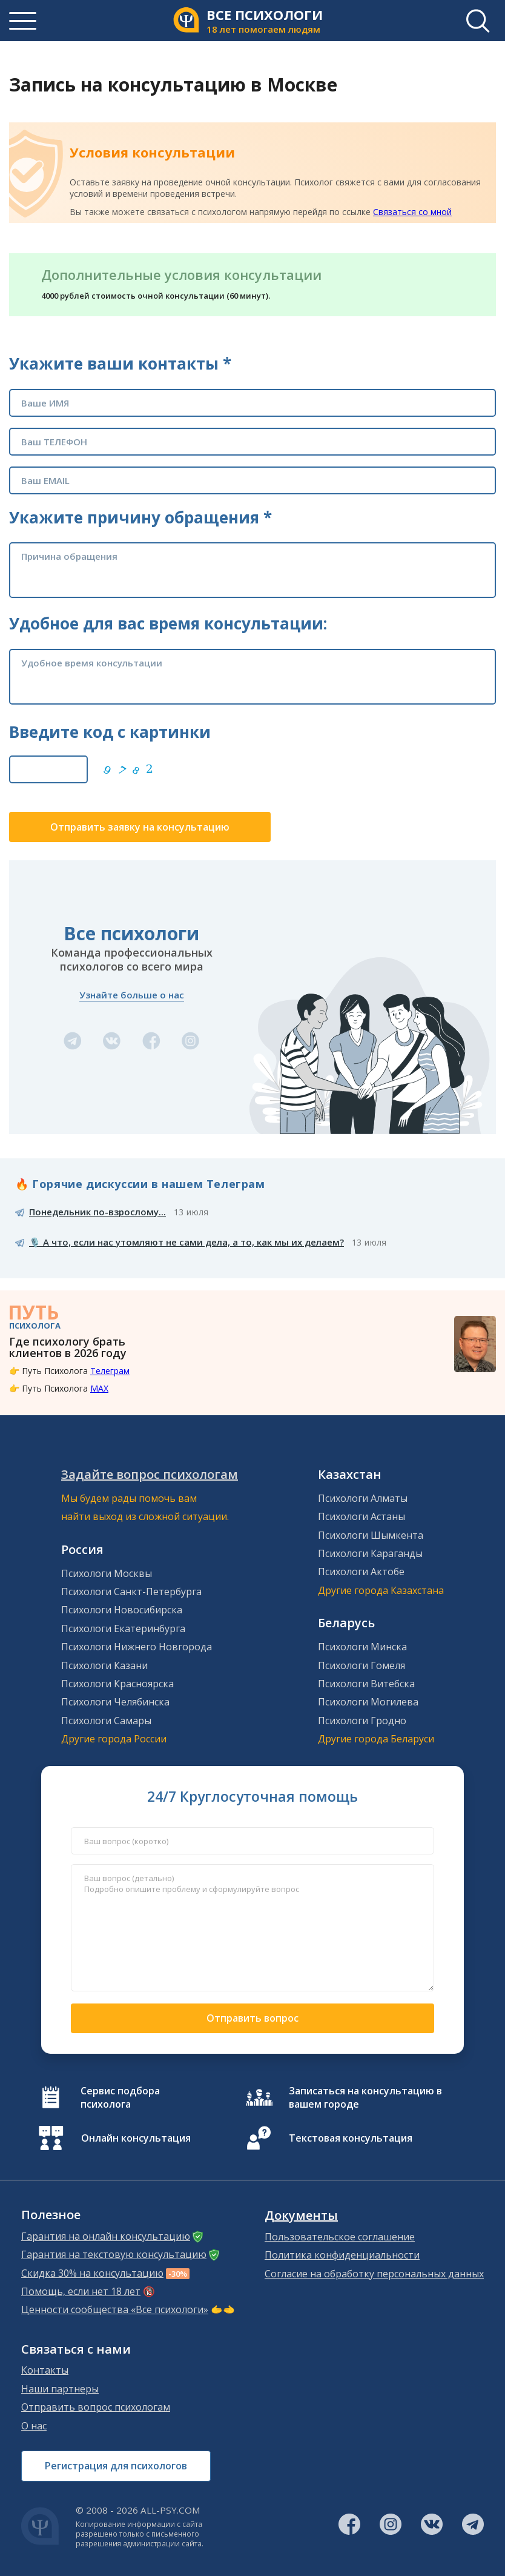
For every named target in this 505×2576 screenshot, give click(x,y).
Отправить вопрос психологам (95, 2407)
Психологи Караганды (370, 1553)
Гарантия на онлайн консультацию (105, 2236)
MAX (99, 1388)
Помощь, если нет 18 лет (80, 2291)
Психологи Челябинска (115, 1701)
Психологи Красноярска (117, 1683)
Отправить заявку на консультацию (139, 827)
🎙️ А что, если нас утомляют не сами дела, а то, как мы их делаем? (186, 1242)
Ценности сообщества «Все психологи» (114, 2309)
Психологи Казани (104, 1665)
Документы (301, 2215)
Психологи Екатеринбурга (123, 1628)
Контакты (44, 2370)
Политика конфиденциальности (342, 2255)
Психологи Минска (362, 1646)
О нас (34, 2425)
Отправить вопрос (252, 2018)
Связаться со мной (412, 211)
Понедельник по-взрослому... (97, 1212)
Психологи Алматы (363, 1498)
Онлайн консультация (136, 2138)
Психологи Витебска (366, 1683)
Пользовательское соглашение (340, 2236)
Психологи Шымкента (370, 1535)
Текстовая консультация (350, 2138)
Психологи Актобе (361, 1571)
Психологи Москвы (106, 1573)
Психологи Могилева (368, 1701)
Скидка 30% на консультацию (92, 2273)
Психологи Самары (106, 1720)
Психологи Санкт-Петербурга (131, 1591)
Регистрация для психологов (116, 2465)
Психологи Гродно (362, 1720)
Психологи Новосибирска (121, 1609)
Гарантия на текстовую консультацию (113, 2254)
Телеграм (110, 1370)
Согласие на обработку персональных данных (374, 2273)
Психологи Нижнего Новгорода (136, 1646)
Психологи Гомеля (361, 1665)
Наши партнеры (60, 2388)
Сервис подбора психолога (120, 2097)
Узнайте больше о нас (131, 995)
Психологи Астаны (361, 1516)
